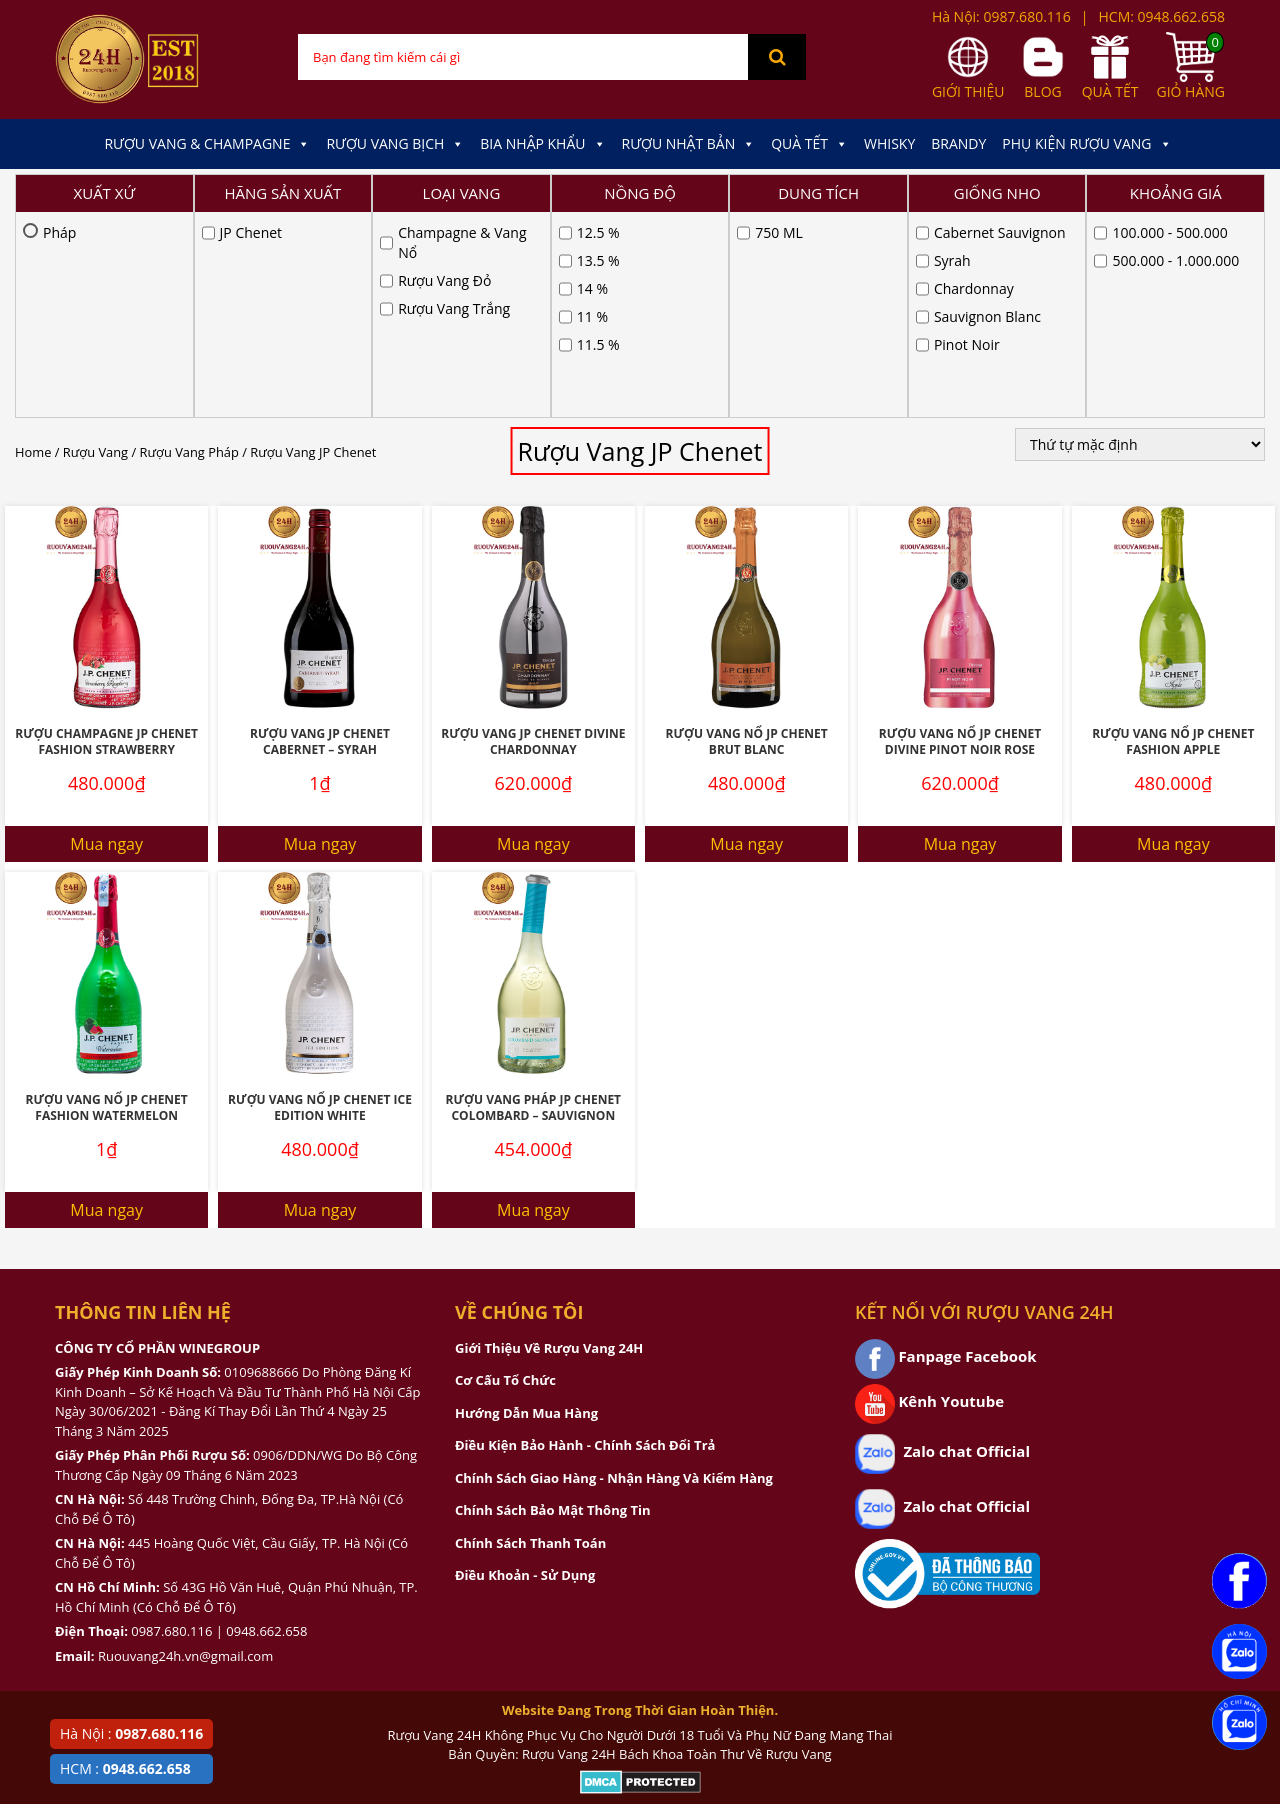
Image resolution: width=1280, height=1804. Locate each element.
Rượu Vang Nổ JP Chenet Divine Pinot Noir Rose (960, 537)
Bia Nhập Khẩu (542, 144)
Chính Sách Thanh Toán (530, 1338)
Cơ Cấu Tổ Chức (505, 1175)
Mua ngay (106, 639)
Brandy (958, 143)
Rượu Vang (95, 247)
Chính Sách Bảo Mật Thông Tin (552, 1305)
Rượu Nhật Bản (689, 144)
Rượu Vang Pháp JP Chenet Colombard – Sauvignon (534, 903)
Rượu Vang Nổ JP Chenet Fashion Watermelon (107, 903)
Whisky (889, 143)
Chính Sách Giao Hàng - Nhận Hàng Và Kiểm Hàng (614, 1273)
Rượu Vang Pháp (189, 247)
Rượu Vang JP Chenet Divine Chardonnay (533, 537)
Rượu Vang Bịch (395, 144)
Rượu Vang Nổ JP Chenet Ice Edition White (320, 903)
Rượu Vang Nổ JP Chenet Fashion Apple (1173, 537)
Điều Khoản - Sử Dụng (525, 1370)
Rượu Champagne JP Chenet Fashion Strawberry (106, 537)
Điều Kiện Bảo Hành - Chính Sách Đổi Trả (585, 1240)
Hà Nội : (131, 1733)
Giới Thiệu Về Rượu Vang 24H (549, 1143)
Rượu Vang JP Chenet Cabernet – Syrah (320, 537)
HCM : (125, 1768)
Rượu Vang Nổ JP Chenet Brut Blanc (747, 537)
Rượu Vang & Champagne (207, 144)
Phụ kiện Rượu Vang (1086, 144)
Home (33, 247)
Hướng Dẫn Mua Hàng (526, 1208)
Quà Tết (809, 144)
